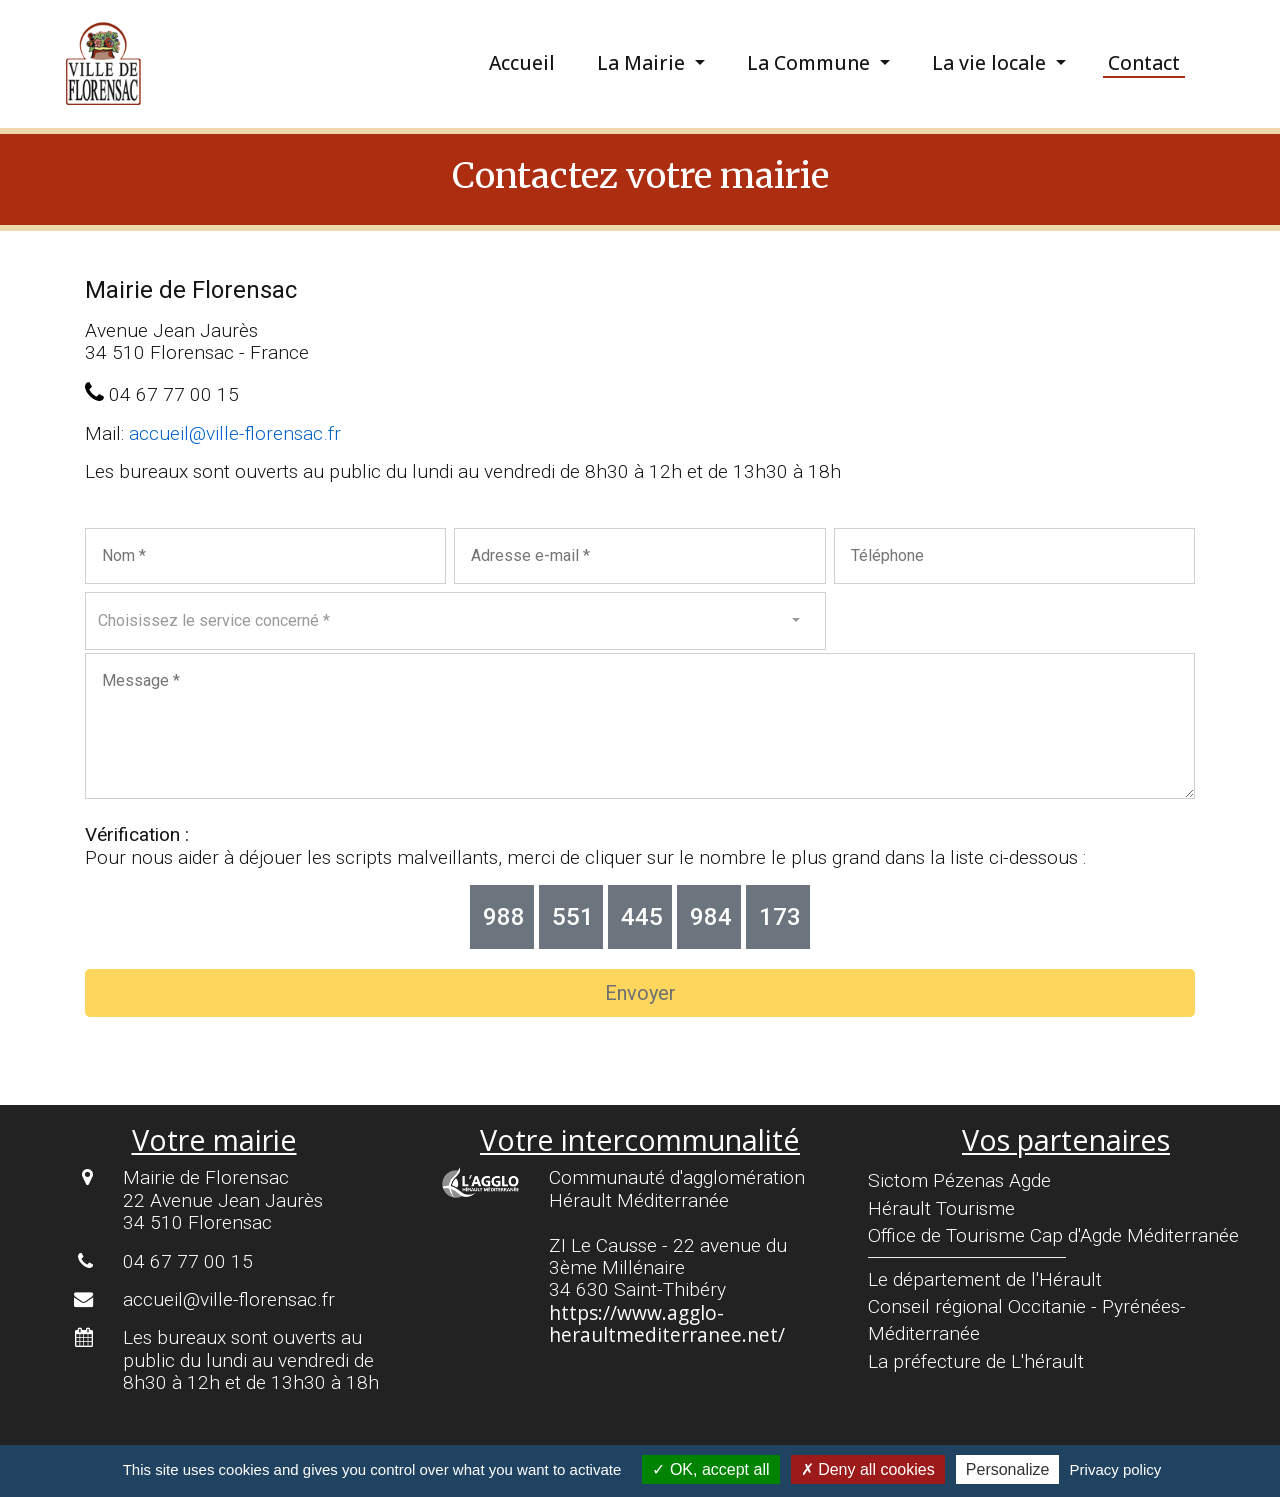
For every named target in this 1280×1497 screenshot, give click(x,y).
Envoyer (640, 993)
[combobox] (455, 621)
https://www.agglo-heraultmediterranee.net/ (667, 1323)
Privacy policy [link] (1116, 1469)
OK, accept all (710, 1469)
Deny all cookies (868, 1469)
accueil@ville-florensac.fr (235, 433)
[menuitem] (538, 63)
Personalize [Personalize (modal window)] (1008, 1469)
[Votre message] (640, 726)
